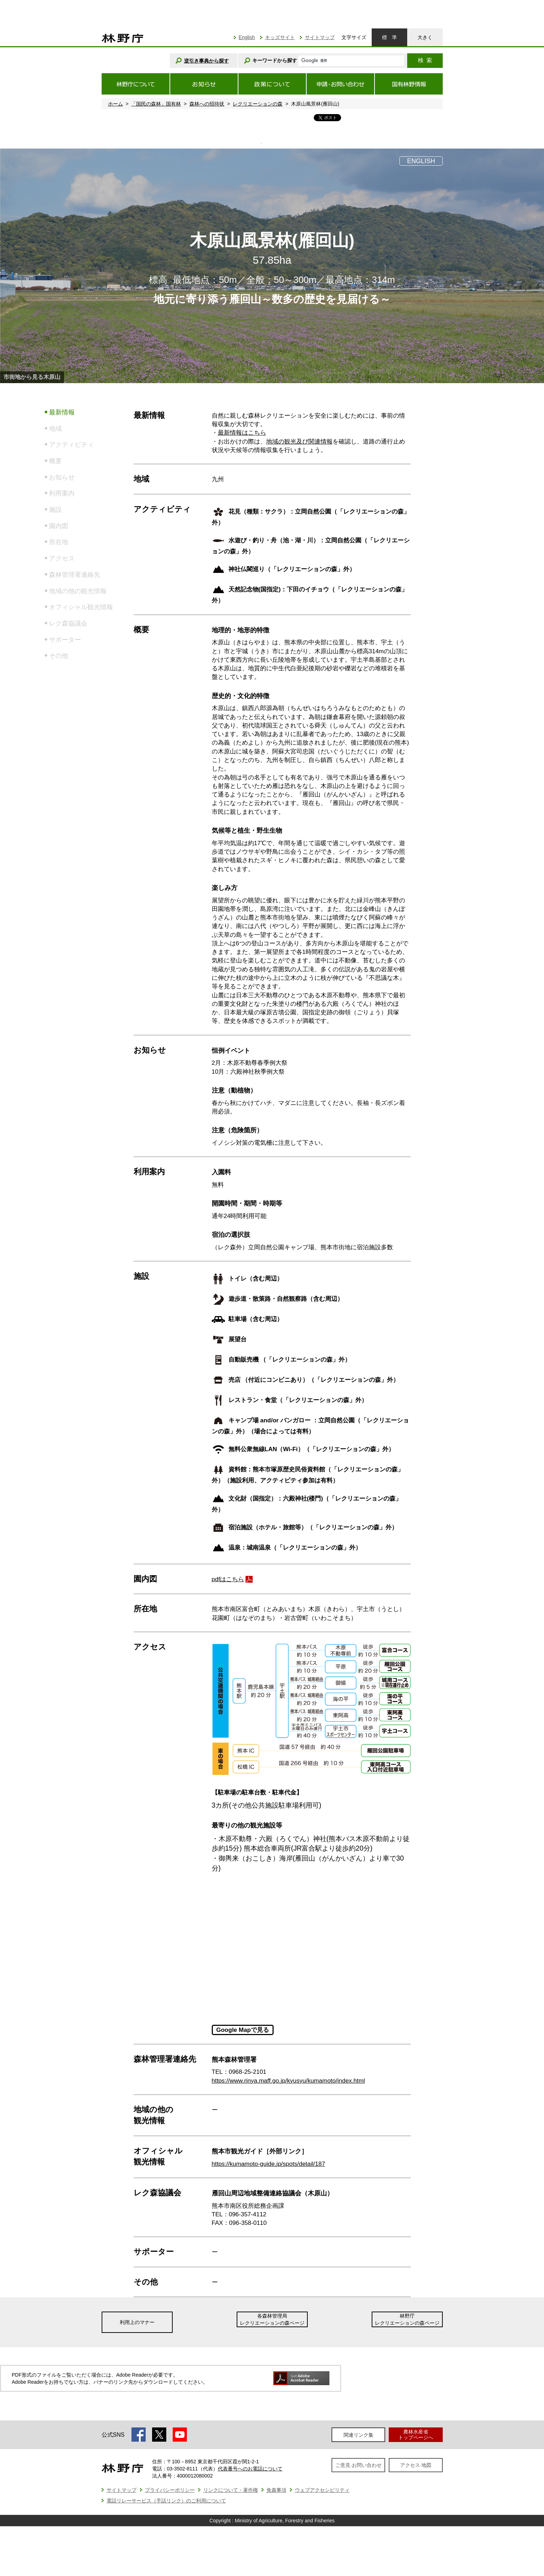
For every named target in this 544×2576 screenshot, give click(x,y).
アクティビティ (71, 444)
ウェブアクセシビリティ (322, 2490)
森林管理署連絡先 (74, 574)
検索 (425, 60)
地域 (55, 428)
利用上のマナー (137, 2322)
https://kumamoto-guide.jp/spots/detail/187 (268, 2164)
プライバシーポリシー (170, 2490)
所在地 (58, 542)
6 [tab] (289, 143)
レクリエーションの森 (257, 104)
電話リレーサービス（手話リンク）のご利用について (166, 2500)
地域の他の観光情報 (78, 591)
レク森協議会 (68, 623)
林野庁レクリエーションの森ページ (407, 2319)
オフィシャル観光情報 (81, 607)
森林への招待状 (206, 104)
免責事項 (276, 2490)
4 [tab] (275, 143)
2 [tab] (261, 143)
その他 (58, 655)
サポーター (65, 639)
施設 (55, 509)
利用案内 (62, 493)
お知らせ (62, 477)
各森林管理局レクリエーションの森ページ (272, 2319)
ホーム (115, 104)
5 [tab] (282, 143)
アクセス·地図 (415, 2465)
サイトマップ (320, 37)
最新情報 (62, 412)
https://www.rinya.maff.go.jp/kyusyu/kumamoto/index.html (288, 2080)
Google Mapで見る (242, 2030)
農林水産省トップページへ (415, 2434)
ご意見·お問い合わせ (358, 2465)
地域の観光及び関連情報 (299, 441)
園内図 (58, 526)
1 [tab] (254, 143)
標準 (389, 37)
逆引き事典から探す (206, 61)
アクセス (62, 558)
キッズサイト (280, 37)
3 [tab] (268, 143)
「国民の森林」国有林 (156, 104)
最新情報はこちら (242, 432)
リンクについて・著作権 (230, 2490)
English (247, 37)
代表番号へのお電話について (250, 2469)
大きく (425, 37)
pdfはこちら (228, 1579)
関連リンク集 (358, 2435)
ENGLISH (421, 161)
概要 (55, 461)
